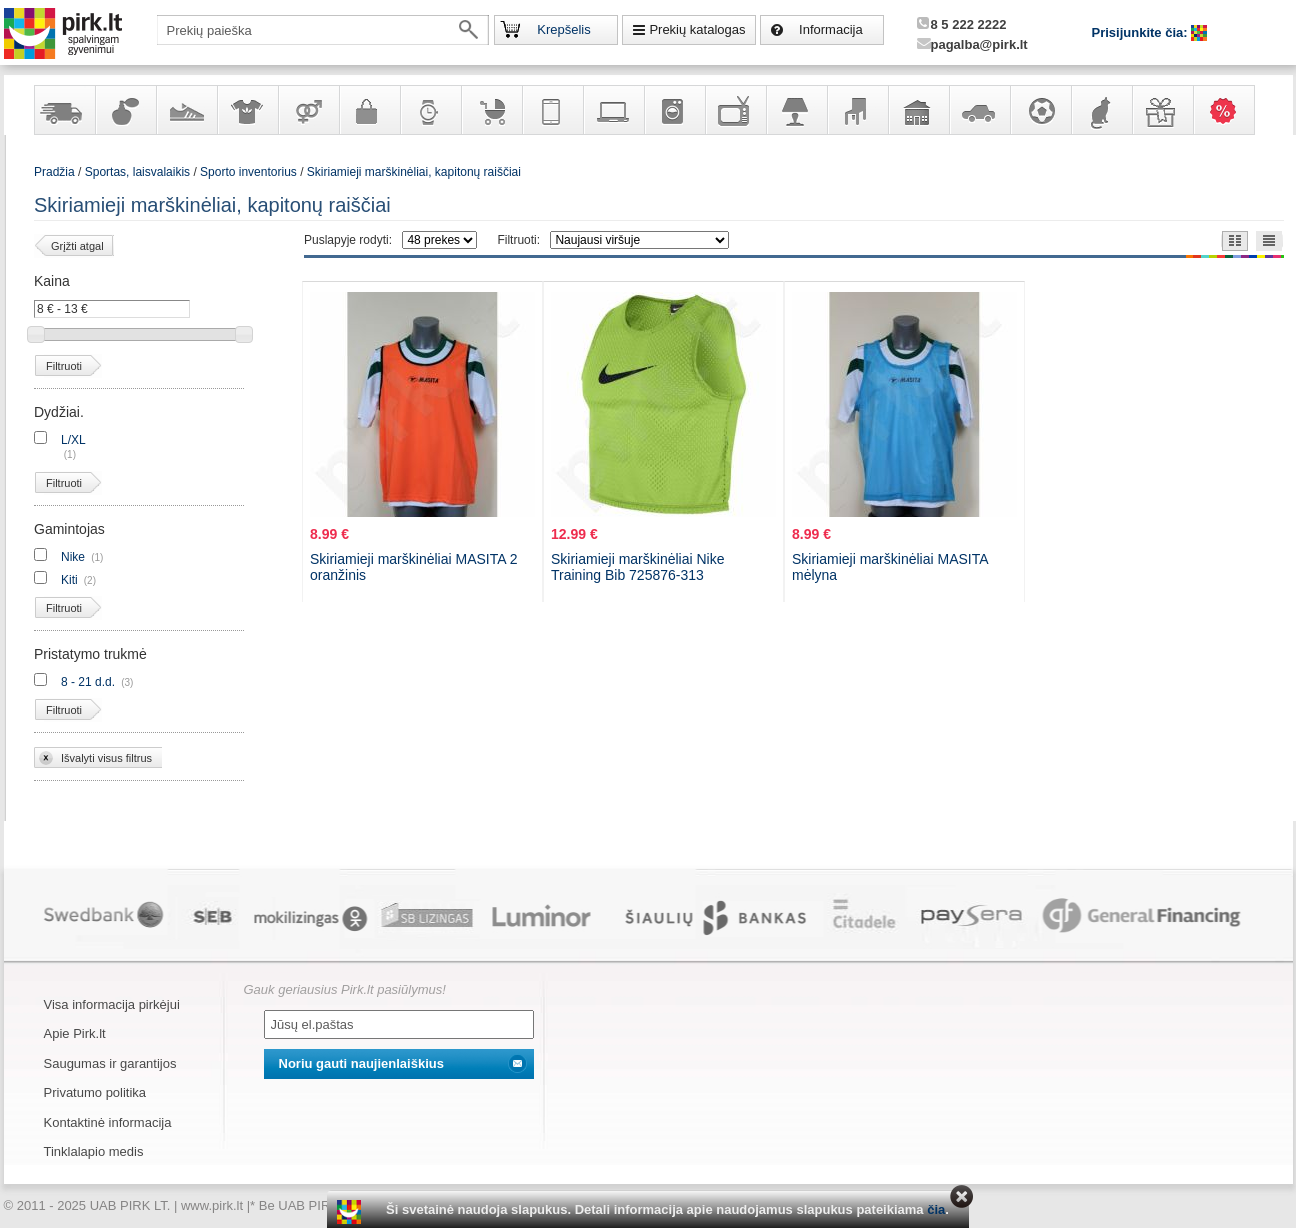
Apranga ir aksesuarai (247, 110)
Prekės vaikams (491, 110)
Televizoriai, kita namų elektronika (735, 110)
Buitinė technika (674, 110)
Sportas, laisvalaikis (1040, 110)
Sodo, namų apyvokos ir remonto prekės (918, 110)
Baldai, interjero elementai (857, 110)
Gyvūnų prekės (1101, 110)
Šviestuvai (796, 110)
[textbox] (323, 30)
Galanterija (369, 110)
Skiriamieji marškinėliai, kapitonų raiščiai (414, 172)
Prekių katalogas (697, 29)
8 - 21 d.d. (88, 682)
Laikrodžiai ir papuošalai (430, 110)
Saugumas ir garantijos (110, 1063)
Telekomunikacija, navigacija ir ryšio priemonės (552, 110)
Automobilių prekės (979, 110)
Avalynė (186, 110)
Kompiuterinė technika (613, 110)
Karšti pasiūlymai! (1230, 110)
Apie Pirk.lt (75, 1033)
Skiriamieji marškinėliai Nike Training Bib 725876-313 (637, 567)
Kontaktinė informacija (108, 1122)
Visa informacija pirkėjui (112, 1004)
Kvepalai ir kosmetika (125, 110)
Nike (73, 557)
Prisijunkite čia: (1142, 32)
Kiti (69, 580)
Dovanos (1162, 110)
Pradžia (54, 172)
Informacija (831, 29)
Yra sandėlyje (64, 110)
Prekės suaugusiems (308, 110)
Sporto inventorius (248, 172)
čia (936, 1209)
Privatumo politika (95, 1092)
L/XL (73, 440)
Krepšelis (563, 29)
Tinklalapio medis (94, 1151)
